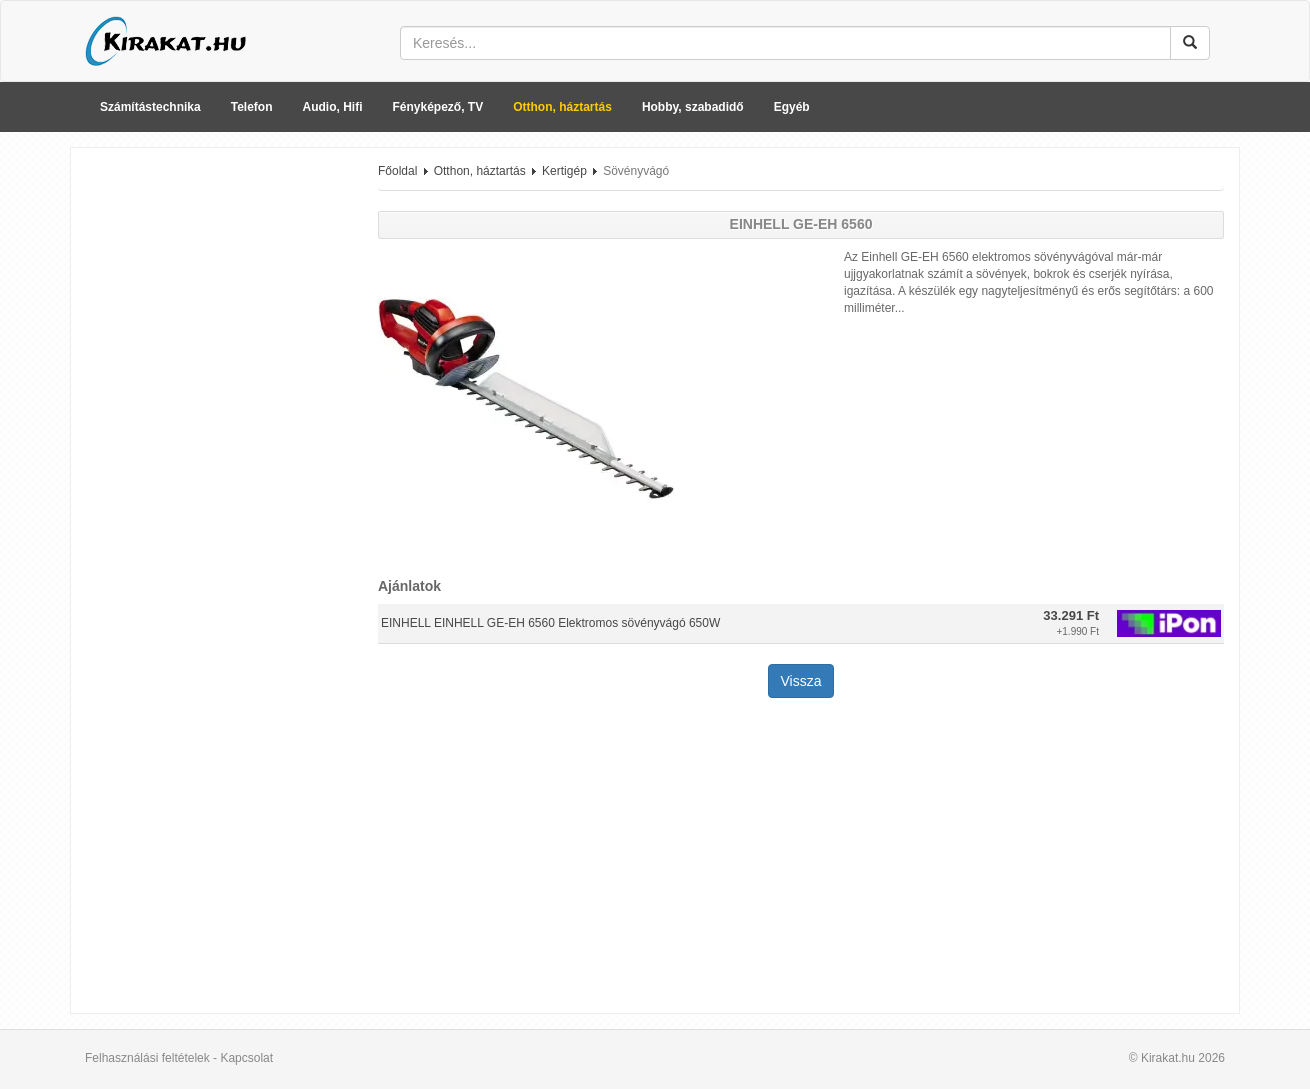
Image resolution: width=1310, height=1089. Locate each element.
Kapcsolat (246, 1058)
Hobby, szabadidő (693, 107)
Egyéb (792, 107)
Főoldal (397, 171)
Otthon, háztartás (562, 107)
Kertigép (564, 171)
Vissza (801, 681)
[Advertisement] (217, 463)
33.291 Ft (1071, 615)
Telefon (252, 107)
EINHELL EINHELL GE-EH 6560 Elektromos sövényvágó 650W (550, 623)
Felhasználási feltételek (147, 1058)
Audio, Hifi (333, 107)
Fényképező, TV (438, 107)
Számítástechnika (150, 107)
